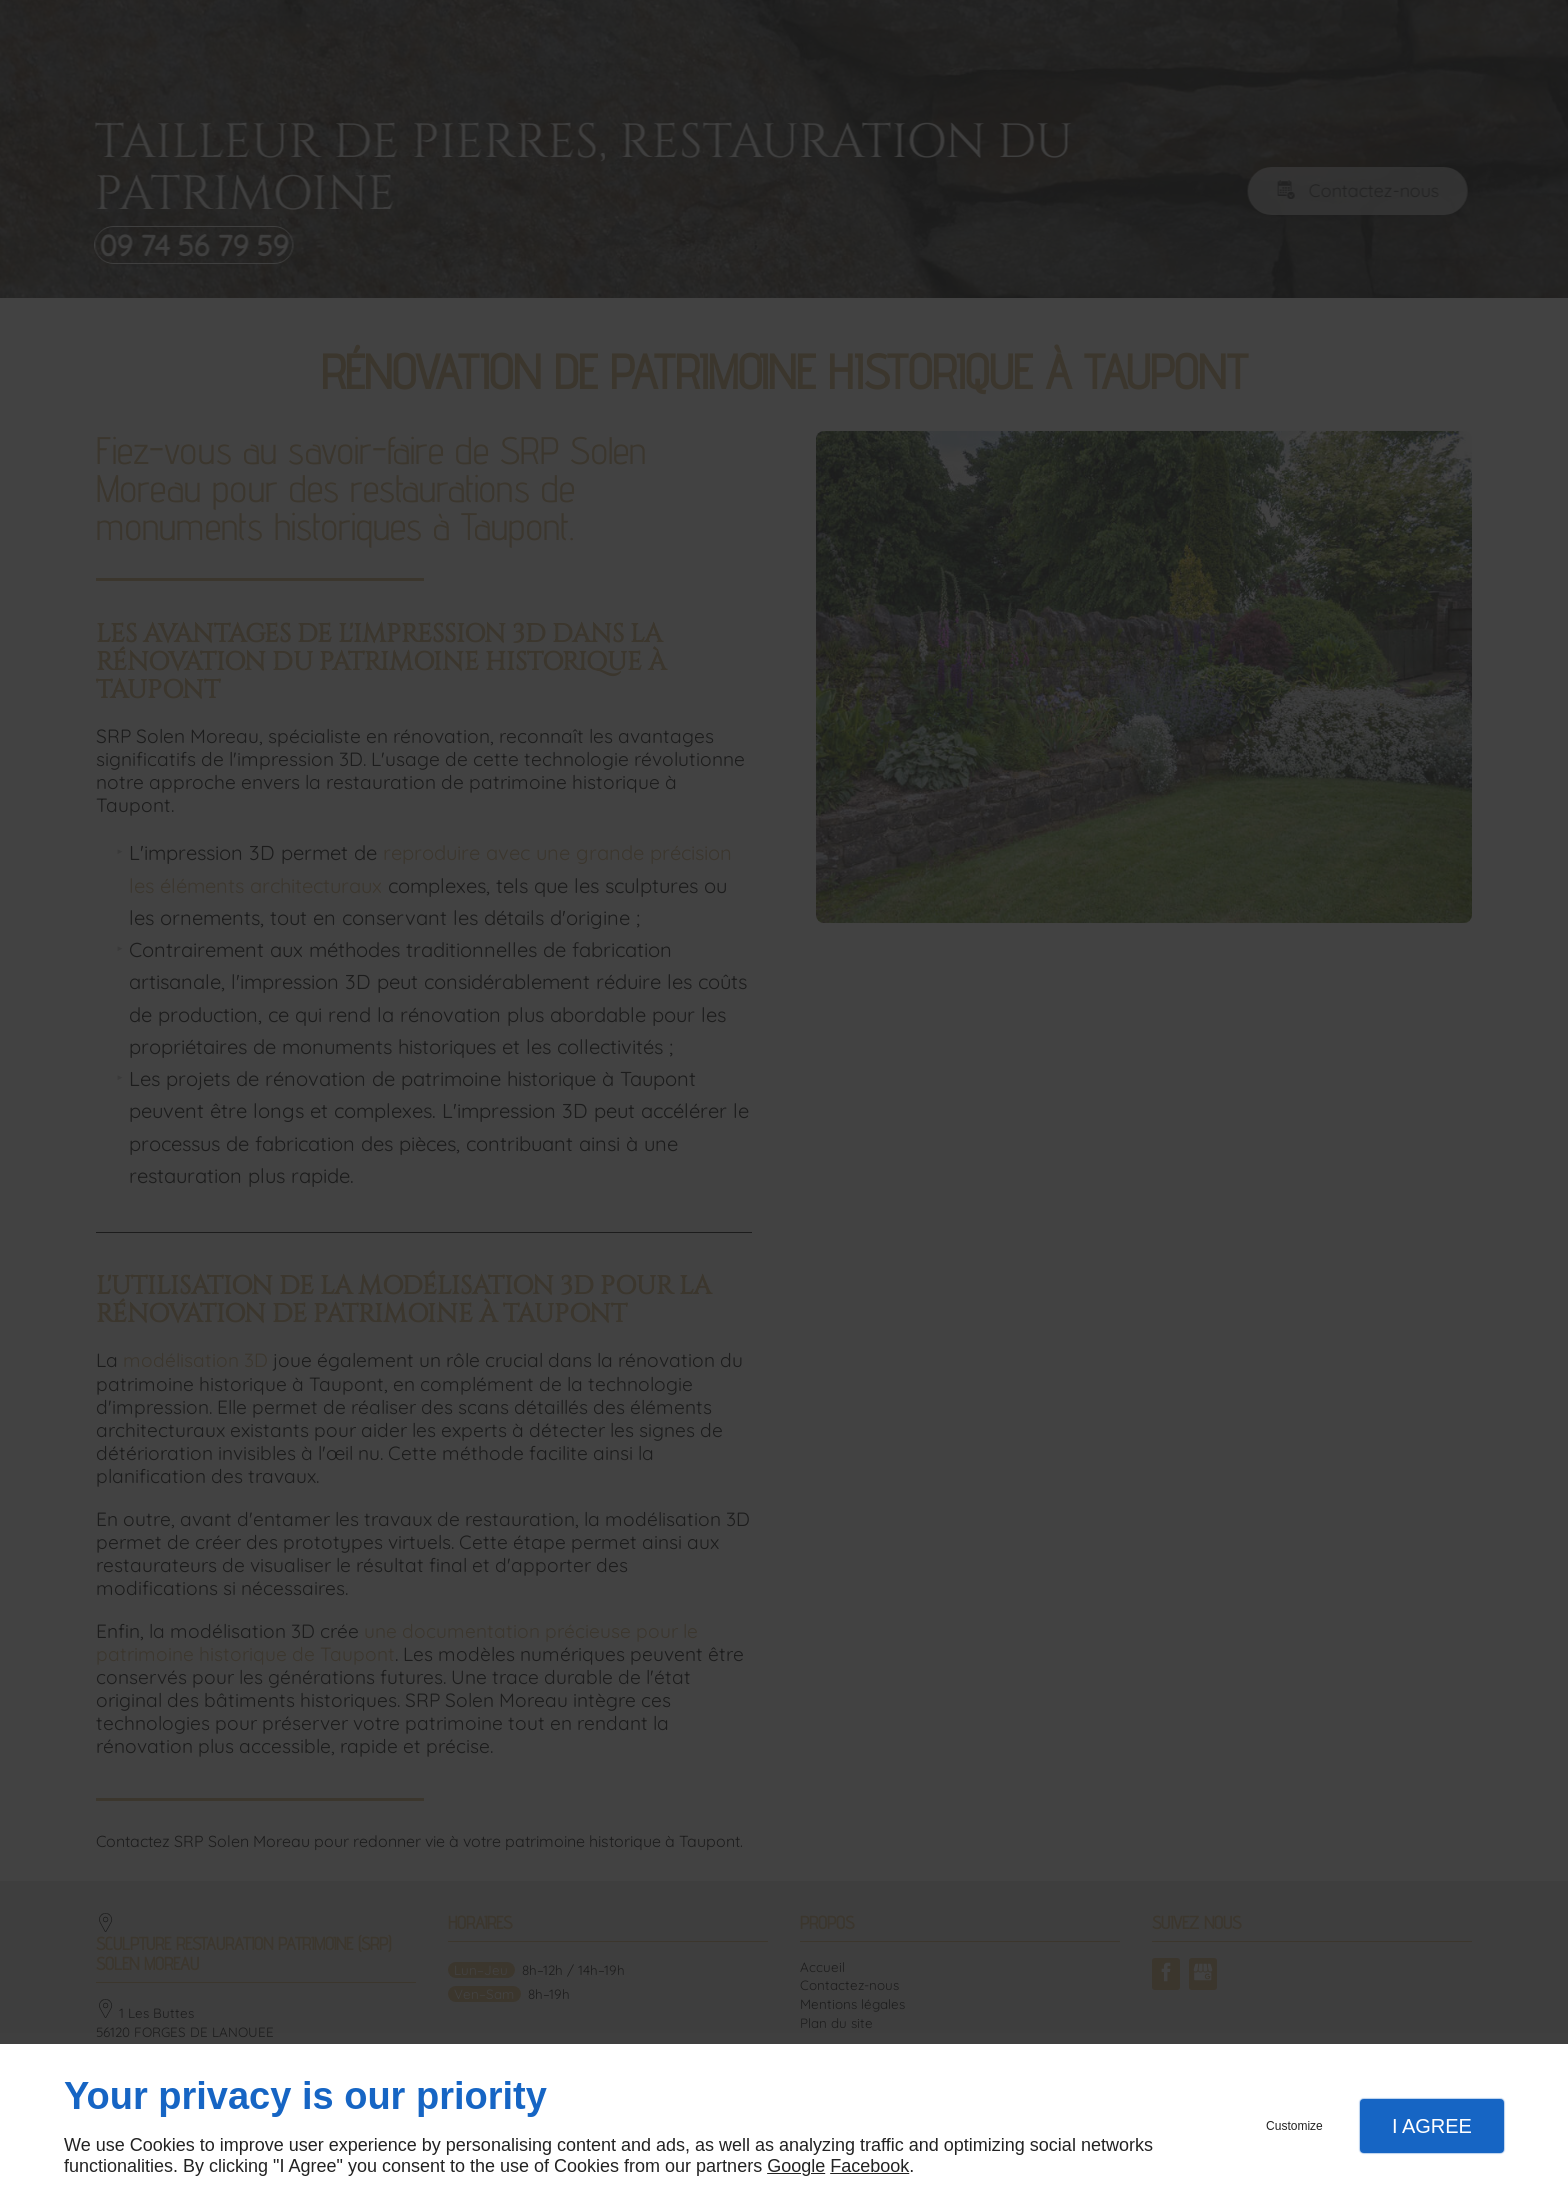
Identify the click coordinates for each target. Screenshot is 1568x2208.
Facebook (869, 2166)
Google (796, 2166)
